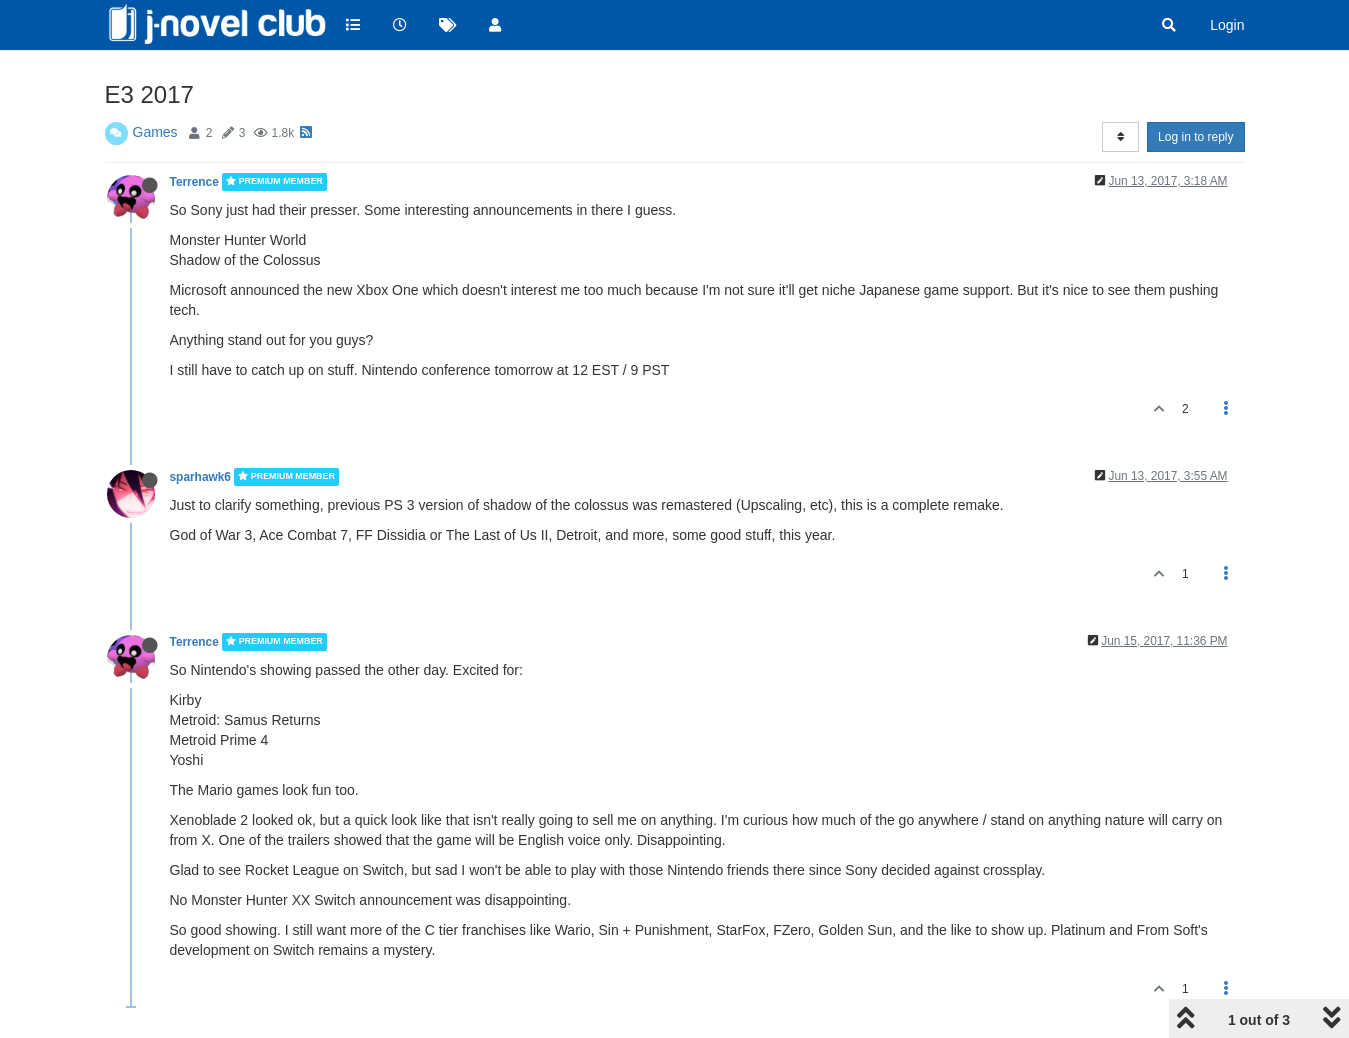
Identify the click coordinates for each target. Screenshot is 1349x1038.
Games (155, 132)
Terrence (194, 182)
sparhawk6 (200, 477)
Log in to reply (1195, 137)
